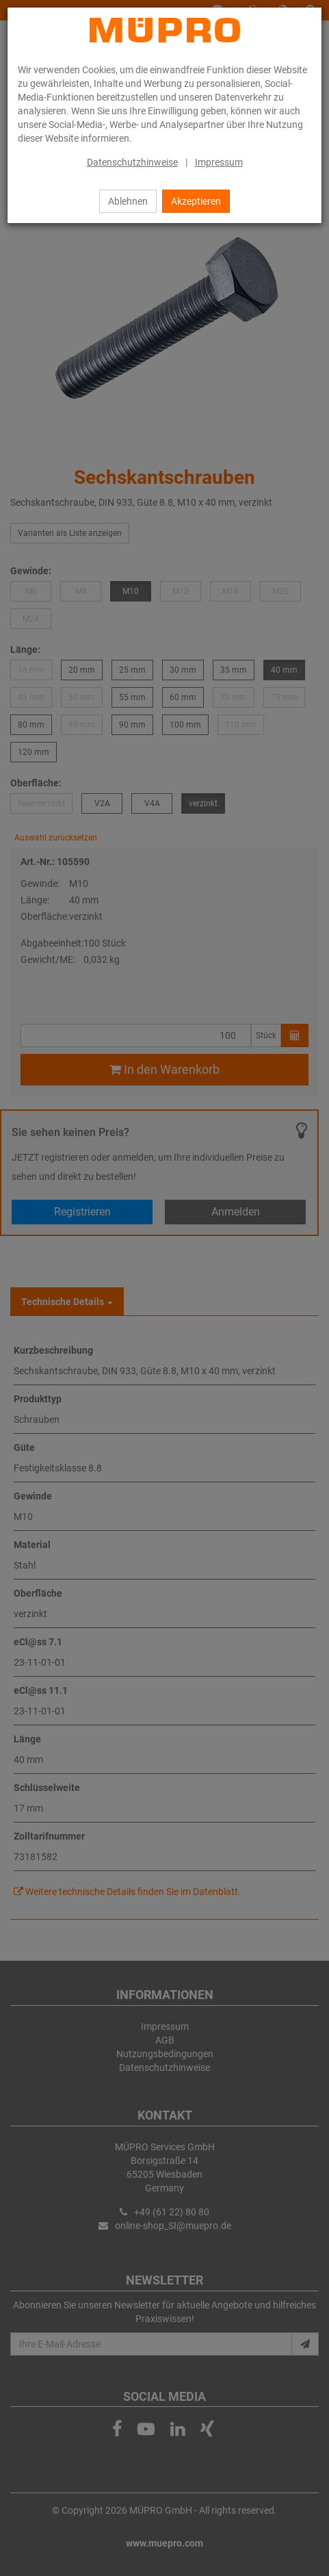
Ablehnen (128, 201)
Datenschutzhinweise (132, 162)
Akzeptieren (196, 201)
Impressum (219, 162)
